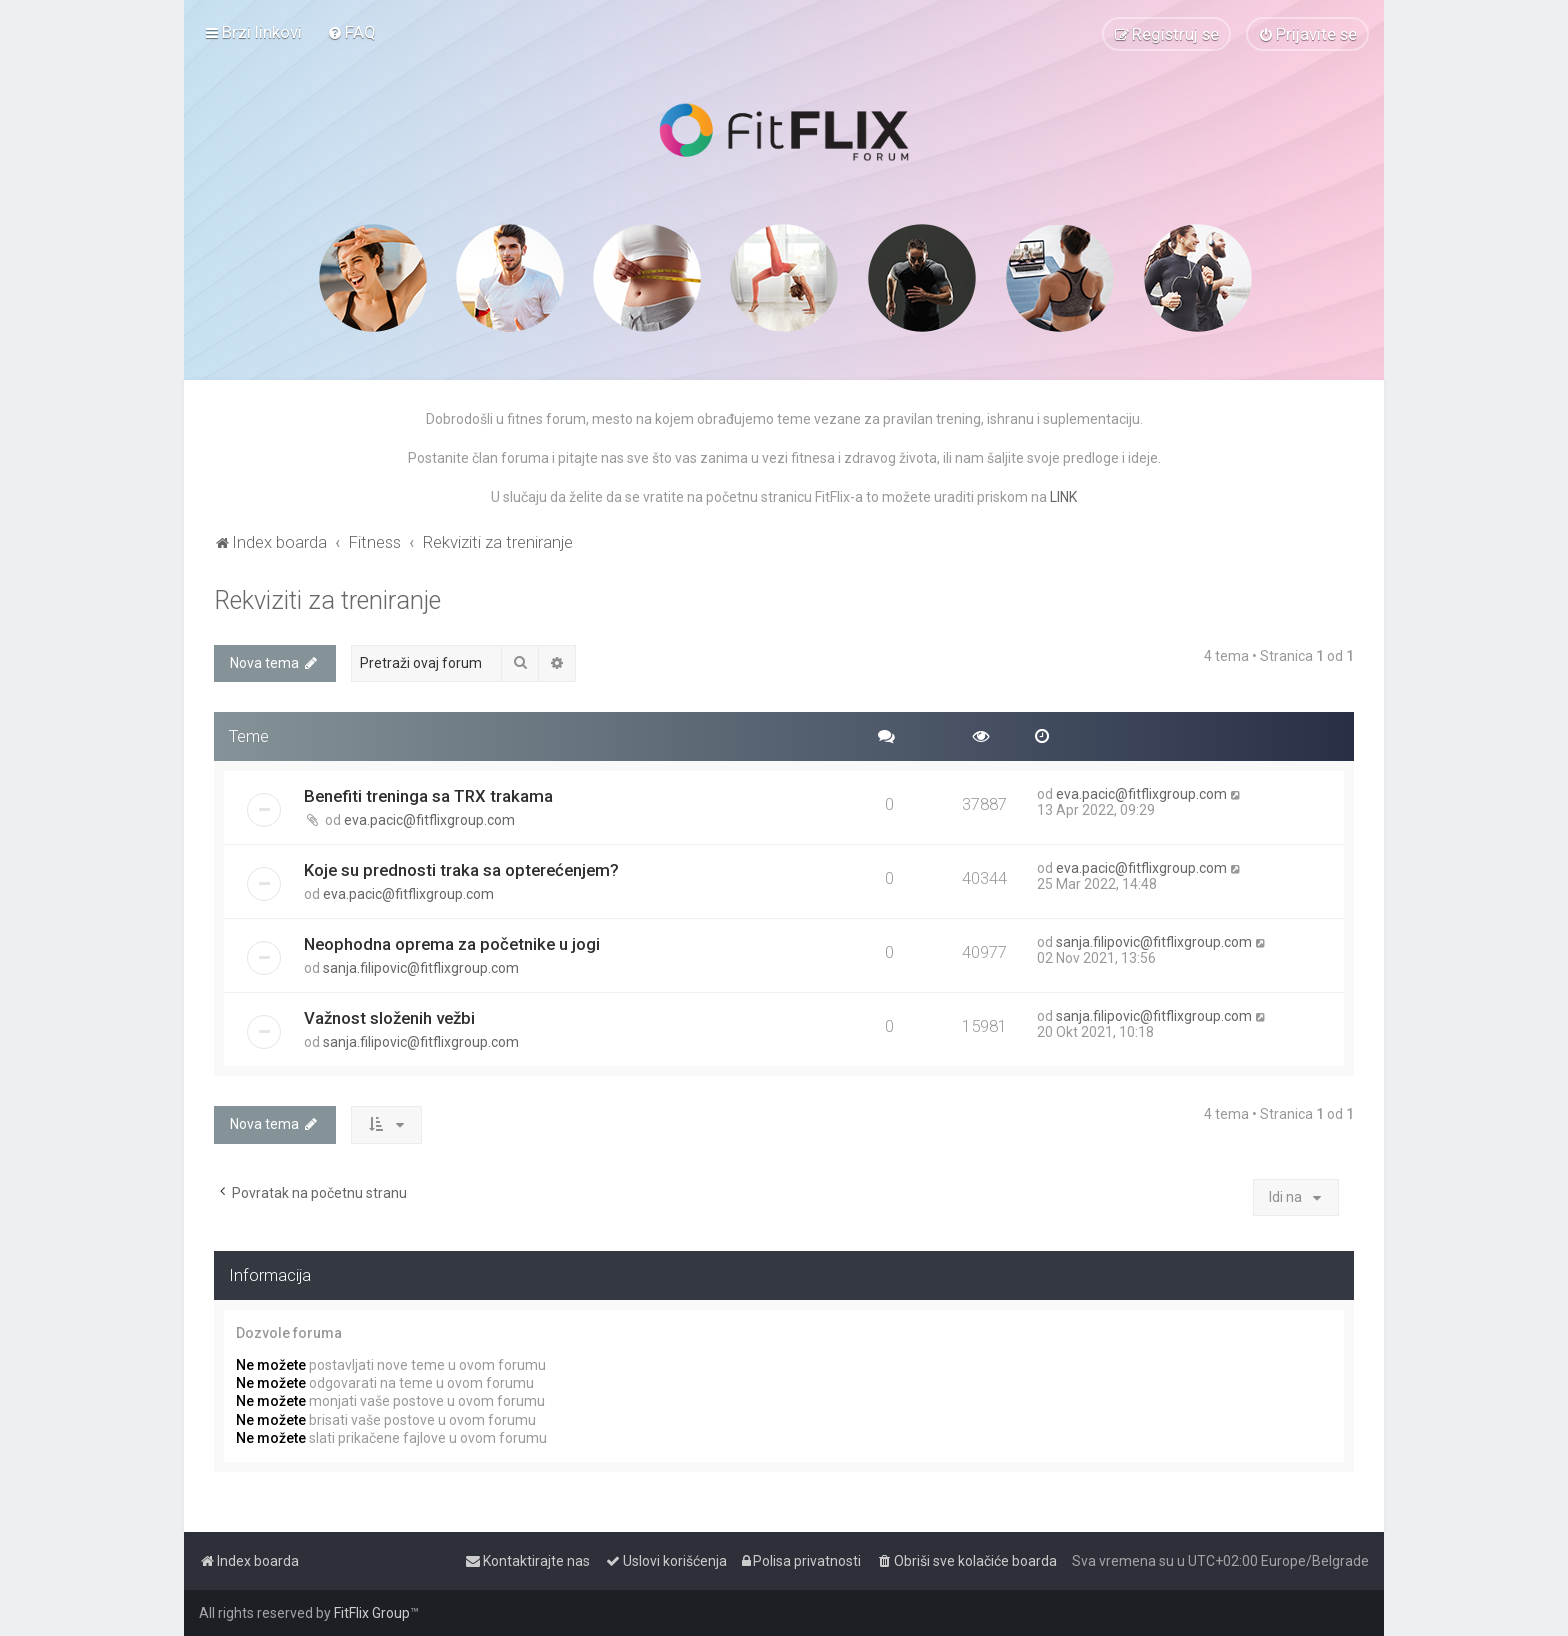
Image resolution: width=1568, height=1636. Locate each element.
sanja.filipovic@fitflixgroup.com (421, 968)
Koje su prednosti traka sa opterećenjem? (461, 870)
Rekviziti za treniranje (327, 600)
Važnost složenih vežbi (389, 1018)
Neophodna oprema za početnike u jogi (452, 944)
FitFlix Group (372, 1613)
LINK (1063, 497)
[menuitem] (351, 32)
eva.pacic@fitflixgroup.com (429, 820)
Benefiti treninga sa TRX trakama (428, 796)
